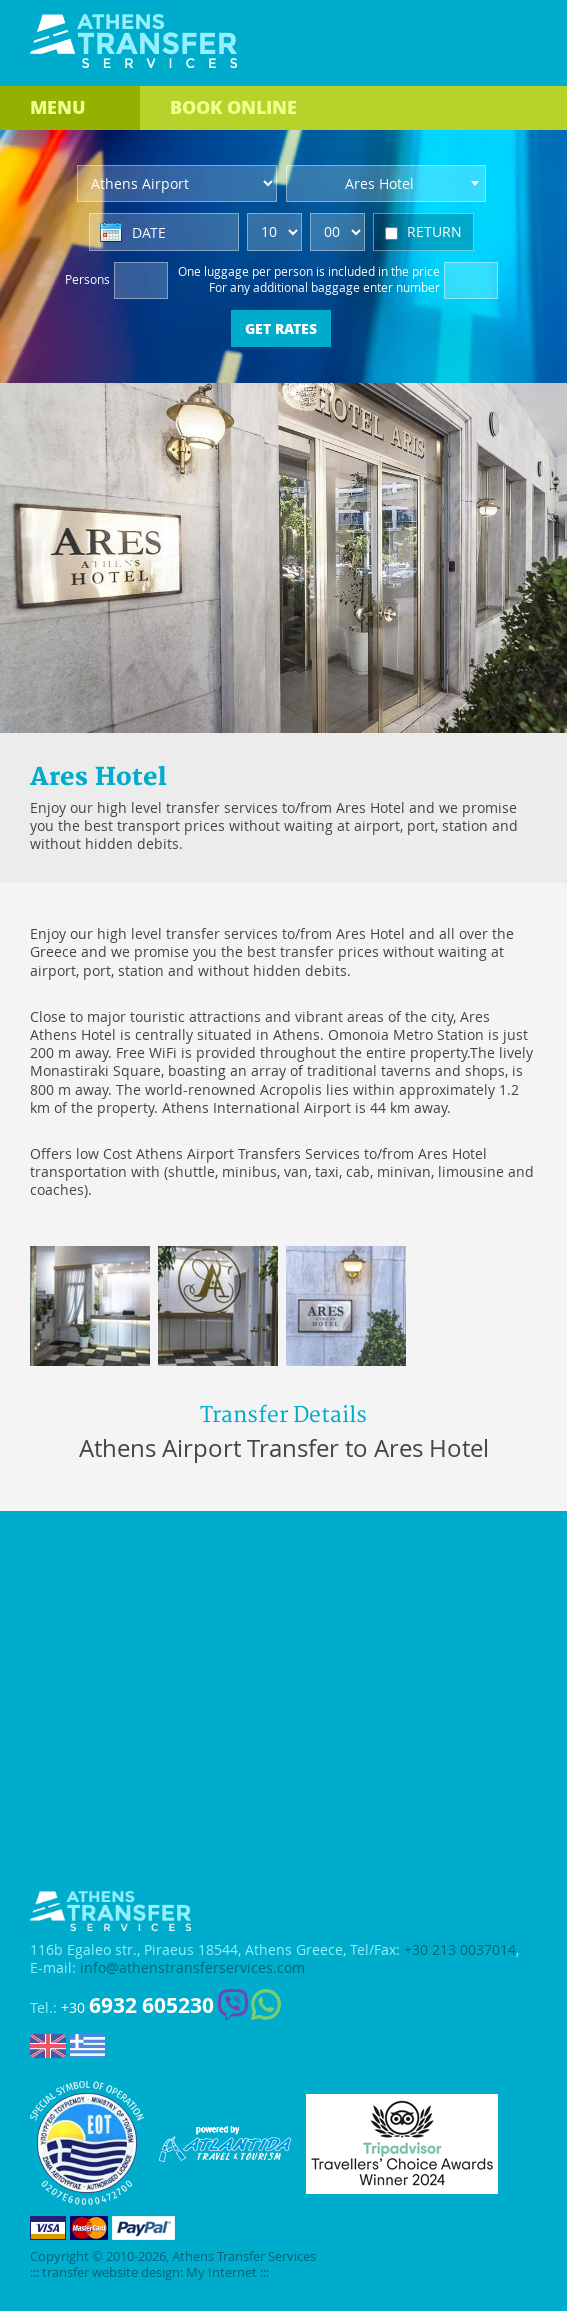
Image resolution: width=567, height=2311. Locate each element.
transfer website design (111, 2272)
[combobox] (386, 183)
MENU (58, 107)
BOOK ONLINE (233, 107)
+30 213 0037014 (460, 1950)
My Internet (221, 2272)
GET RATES (281, 328)
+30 (137, 2005)
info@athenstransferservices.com (192, 1968)
